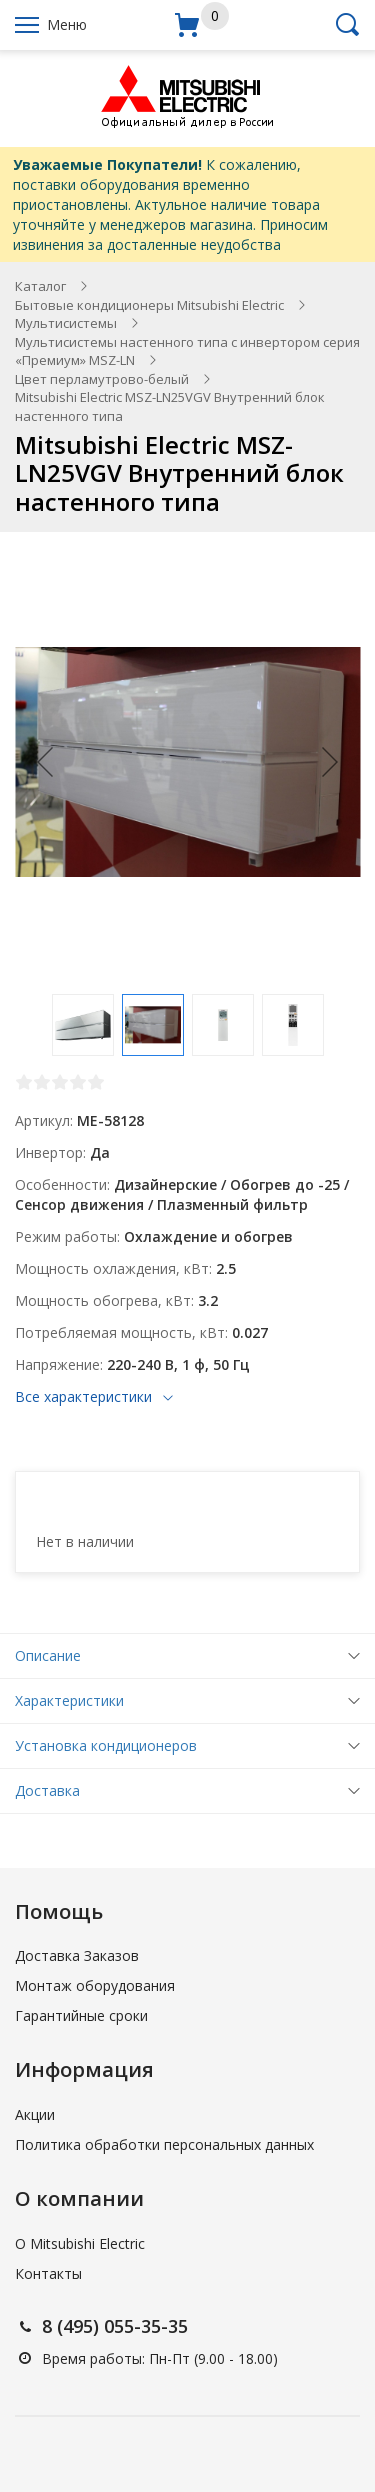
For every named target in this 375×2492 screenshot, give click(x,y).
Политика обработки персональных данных (164, 2144)
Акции (35, 2114)
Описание (48, 1655)
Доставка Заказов (77, 1955)
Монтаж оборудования (95, 1985)
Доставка (47, 1790)
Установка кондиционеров (106, 1745)
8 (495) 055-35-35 (115, 2326)
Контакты (48, 2273)
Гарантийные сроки (81, 2015)
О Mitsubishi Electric (80, 2243)
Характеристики (69, 1700)
